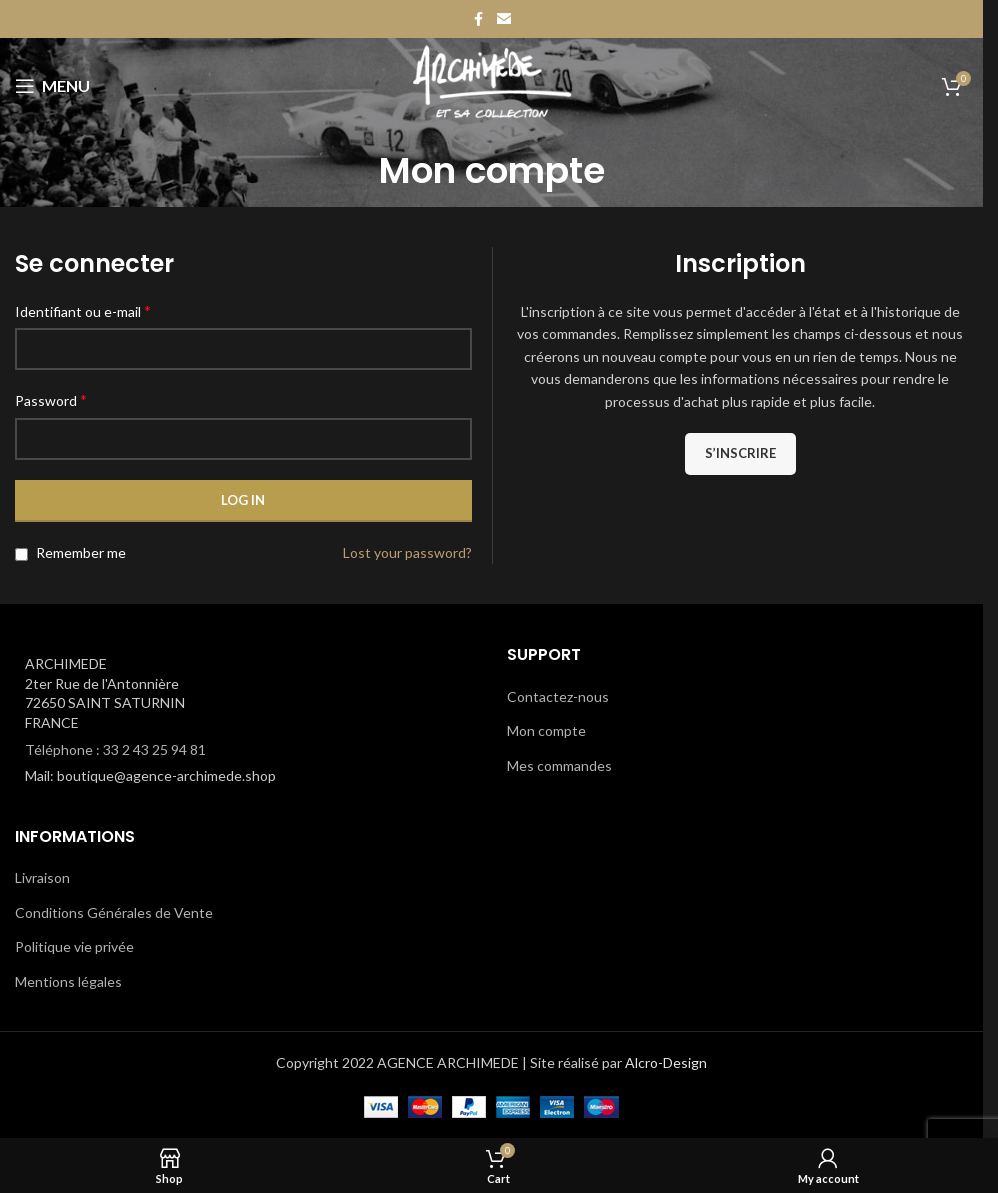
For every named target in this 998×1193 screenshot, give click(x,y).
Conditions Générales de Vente (114, 912)
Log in (243, 500)
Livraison (42, 877)
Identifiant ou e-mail (83, 310)
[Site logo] (491, 84)
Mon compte (546, 730)
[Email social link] (504, 19)
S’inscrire (740, 453)
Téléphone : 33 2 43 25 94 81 (115, 749)
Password (51, 399)
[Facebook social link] (479, 19)
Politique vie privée (74, 946)
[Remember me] (21, 554)
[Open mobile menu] (52, 86)
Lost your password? (407, 552)
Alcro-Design (666, 1062)
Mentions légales (68, 981)
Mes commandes (559, 765)
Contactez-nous (558, 696)
